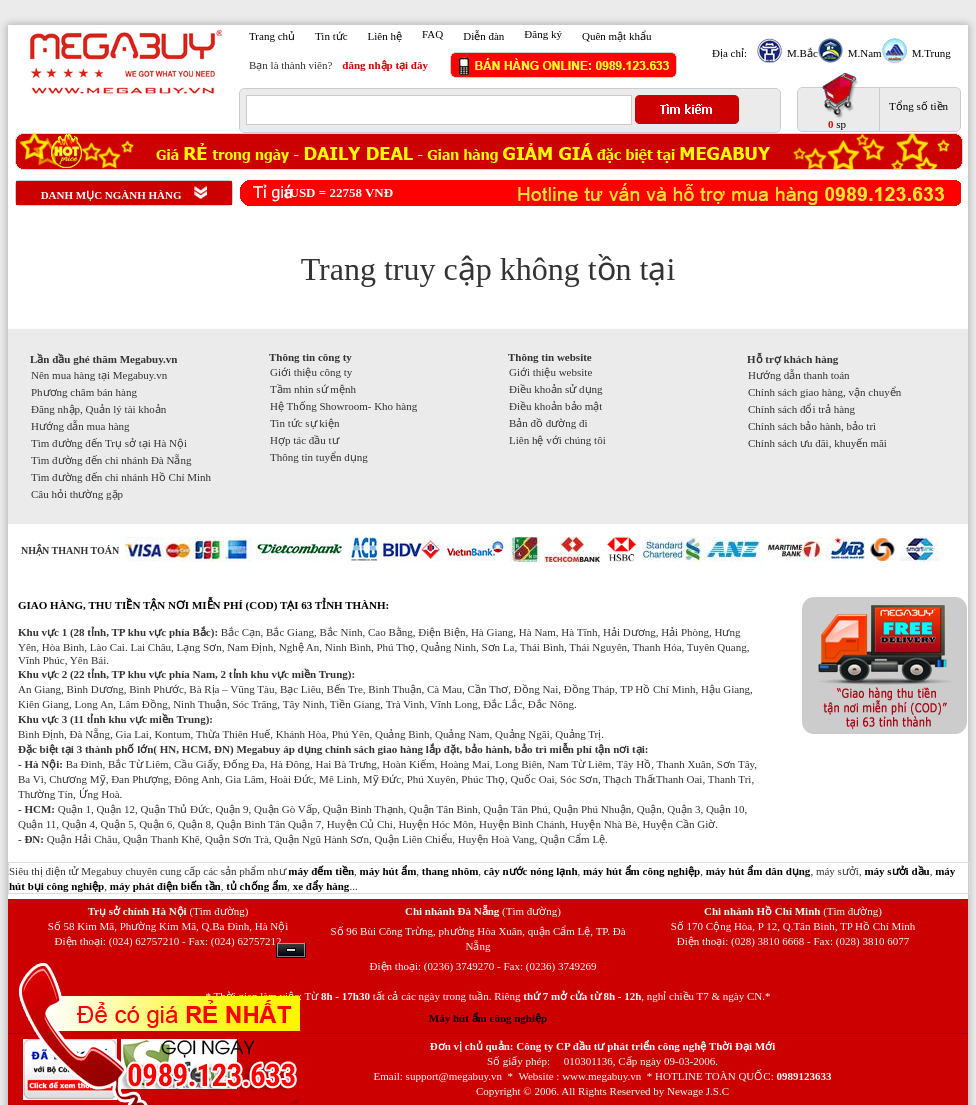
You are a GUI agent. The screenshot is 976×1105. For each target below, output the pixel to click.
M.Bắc (800, 53)
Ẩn (291, 950)
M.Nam (862, 53)
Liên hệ (385, 36)
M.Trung (929, 53)
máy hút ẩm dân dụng (758, 871)
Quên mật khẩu (616, 36)
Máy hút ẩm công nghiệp (488, 1018)
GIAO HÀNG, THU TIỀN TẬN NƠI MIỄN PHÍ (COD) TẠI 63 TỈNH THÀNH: (203, 605)
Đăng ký (543, 34)
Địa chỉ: (729, 53)
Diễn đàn (483, 36)
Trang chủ (272, 36)
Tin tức (331, 36)
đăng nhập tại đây (385, 65)
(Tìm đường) (218, 911)
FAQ (432, 34)
